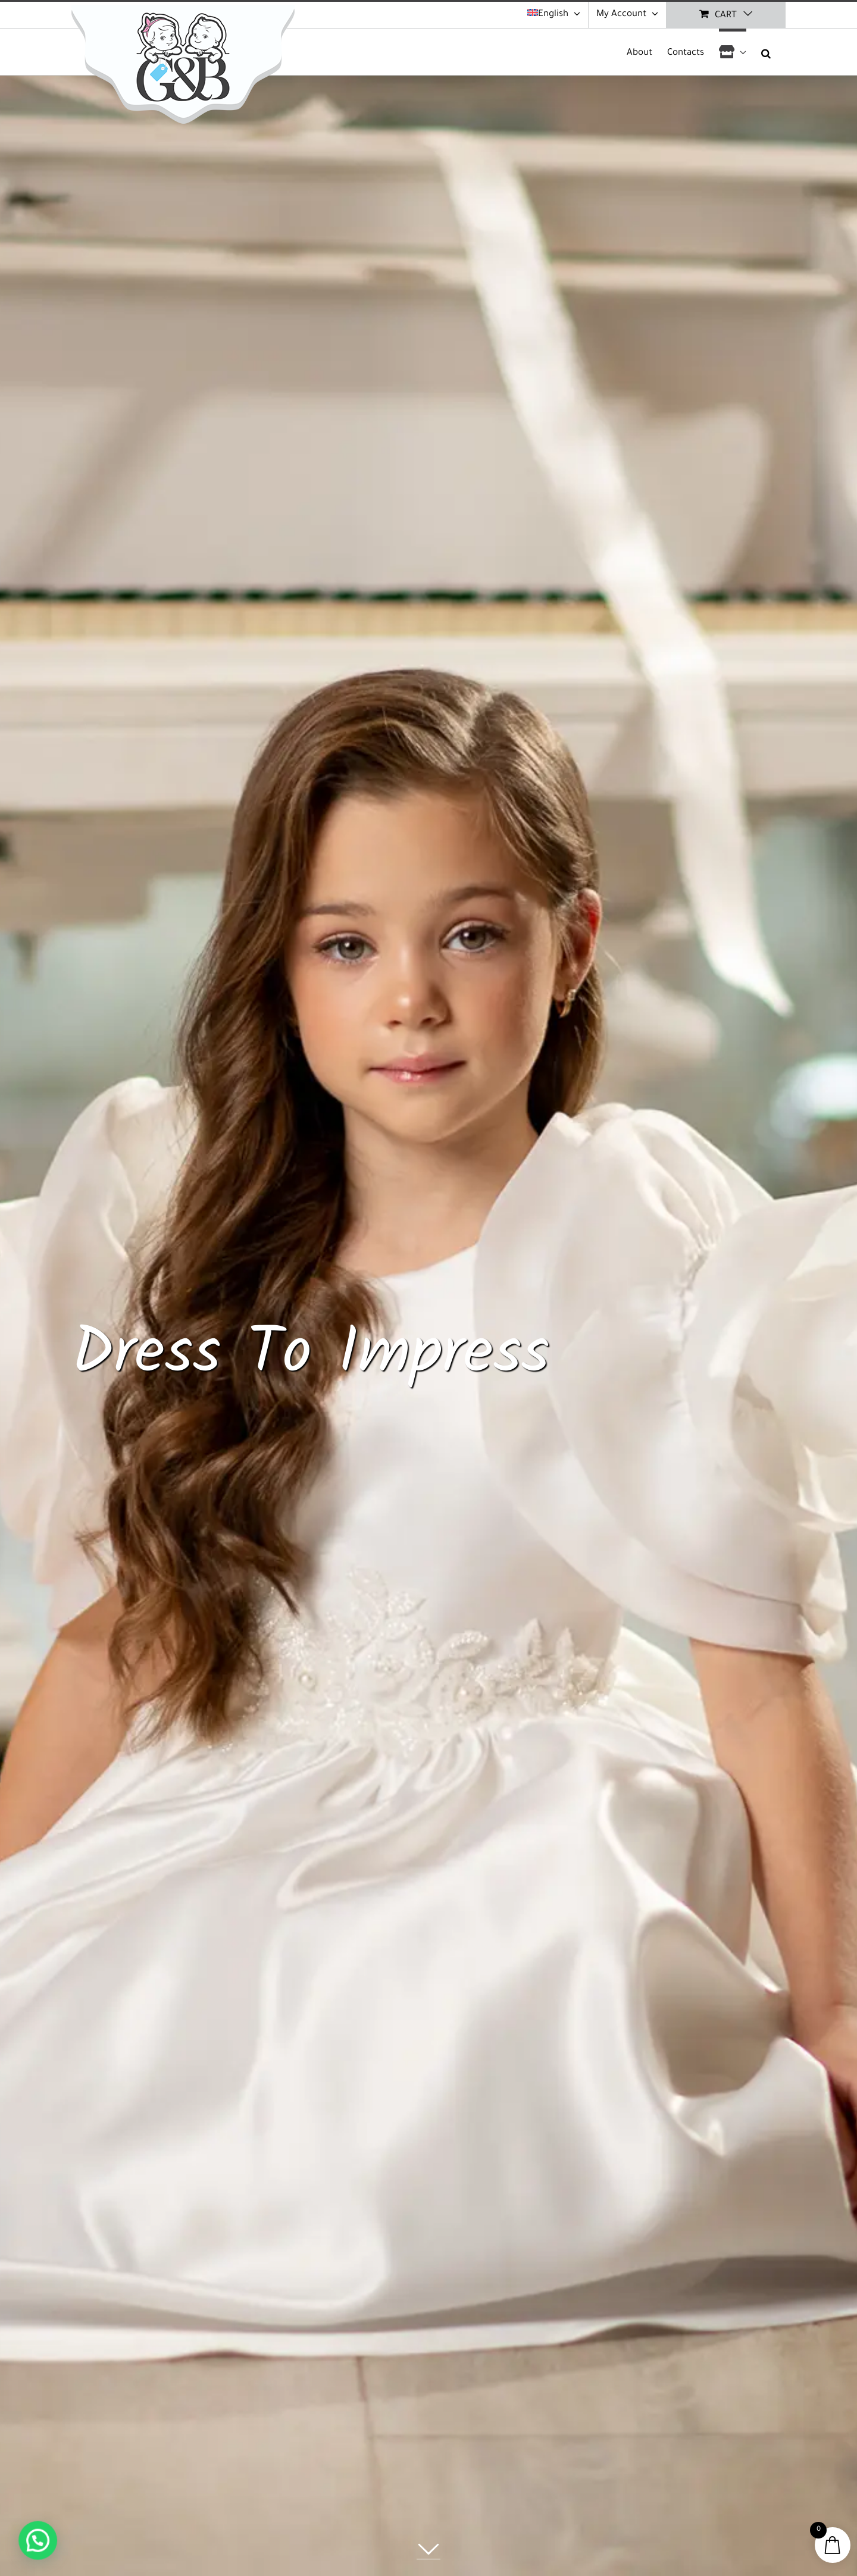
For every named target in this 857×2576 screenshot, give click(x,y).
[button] (766, 52)
